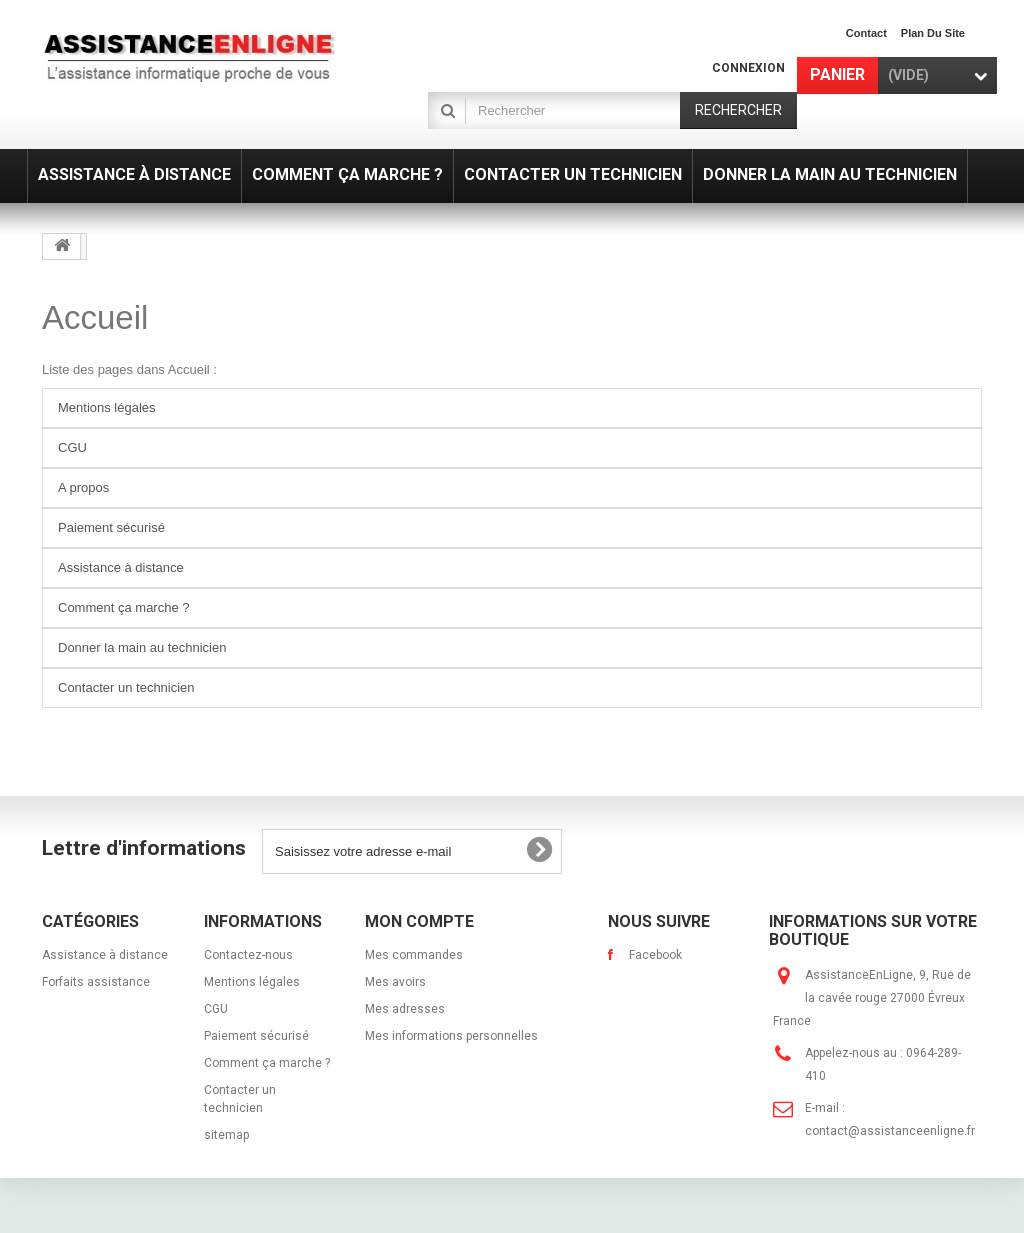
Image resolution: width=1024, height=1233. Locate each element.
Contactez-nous (248, 955)
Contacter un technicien (126, 687)
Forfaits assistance (96, 982)
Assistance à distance (121, 567)
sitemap (226, 1135)
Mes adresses (405, 1009)
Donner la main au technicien (142, 647)
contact (866, 33)
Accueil (95, 317)
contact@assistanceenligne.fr (890, 1131)
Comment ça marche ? (124, 607)
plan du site (933, 33)
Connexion (748, 68)
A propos (83, 487)
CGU (72, 447)
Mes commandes (414, 955)
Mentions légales (107, 407)
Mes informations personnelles (451, 1036)
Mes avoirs (395, 982)
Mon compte (419, 921)
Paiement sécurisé (111, 527)
